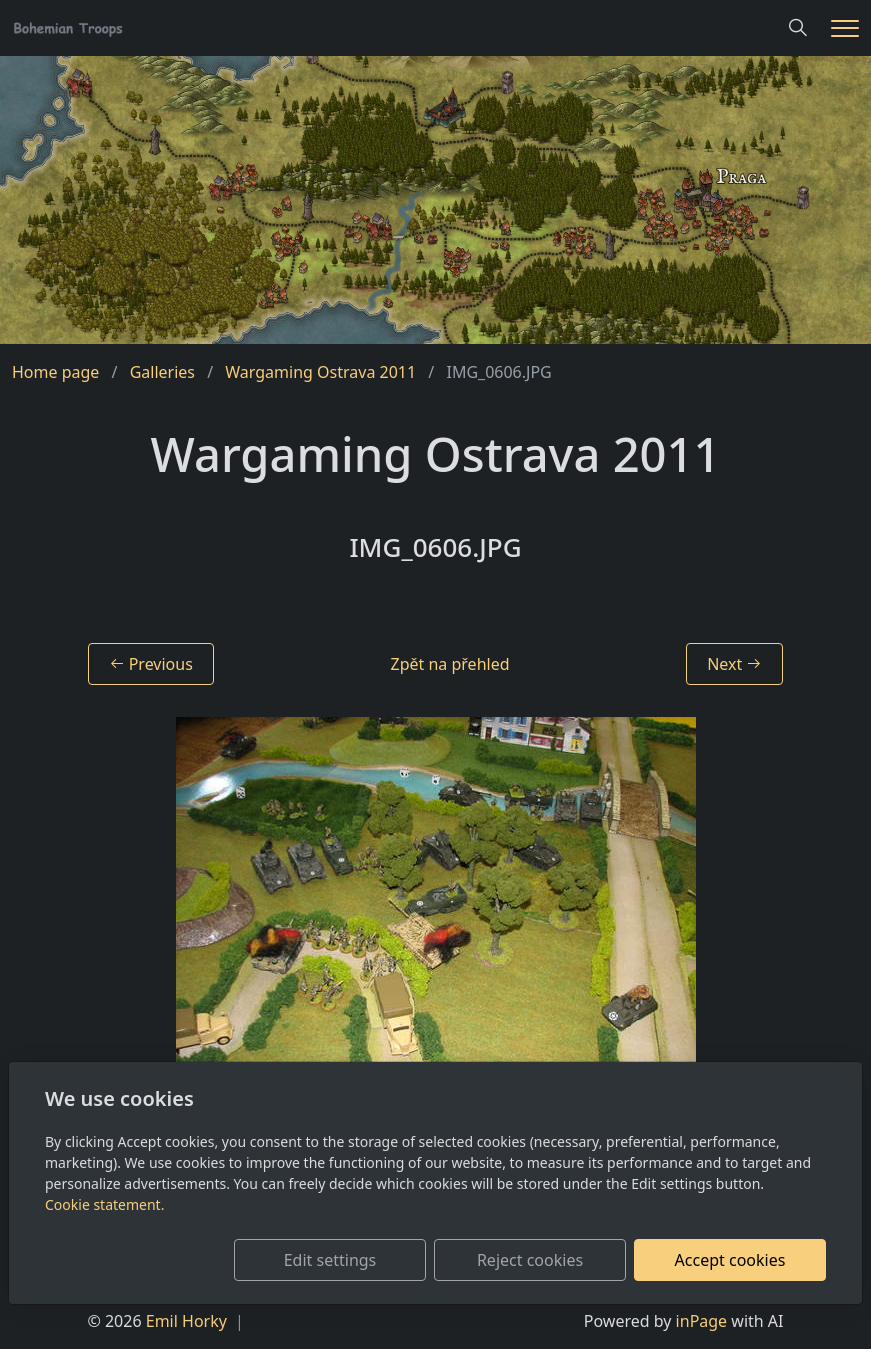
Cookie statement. (104, 1204)
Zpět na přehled (450, 664)
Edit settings (330, 1260)
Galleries (162, 372)
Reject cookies (530, 1260)
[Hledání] (798, 28)
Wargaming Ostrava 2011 (320, 372)
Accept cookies (730, 1260)
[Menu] (845, 28)
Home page (55, 372)
